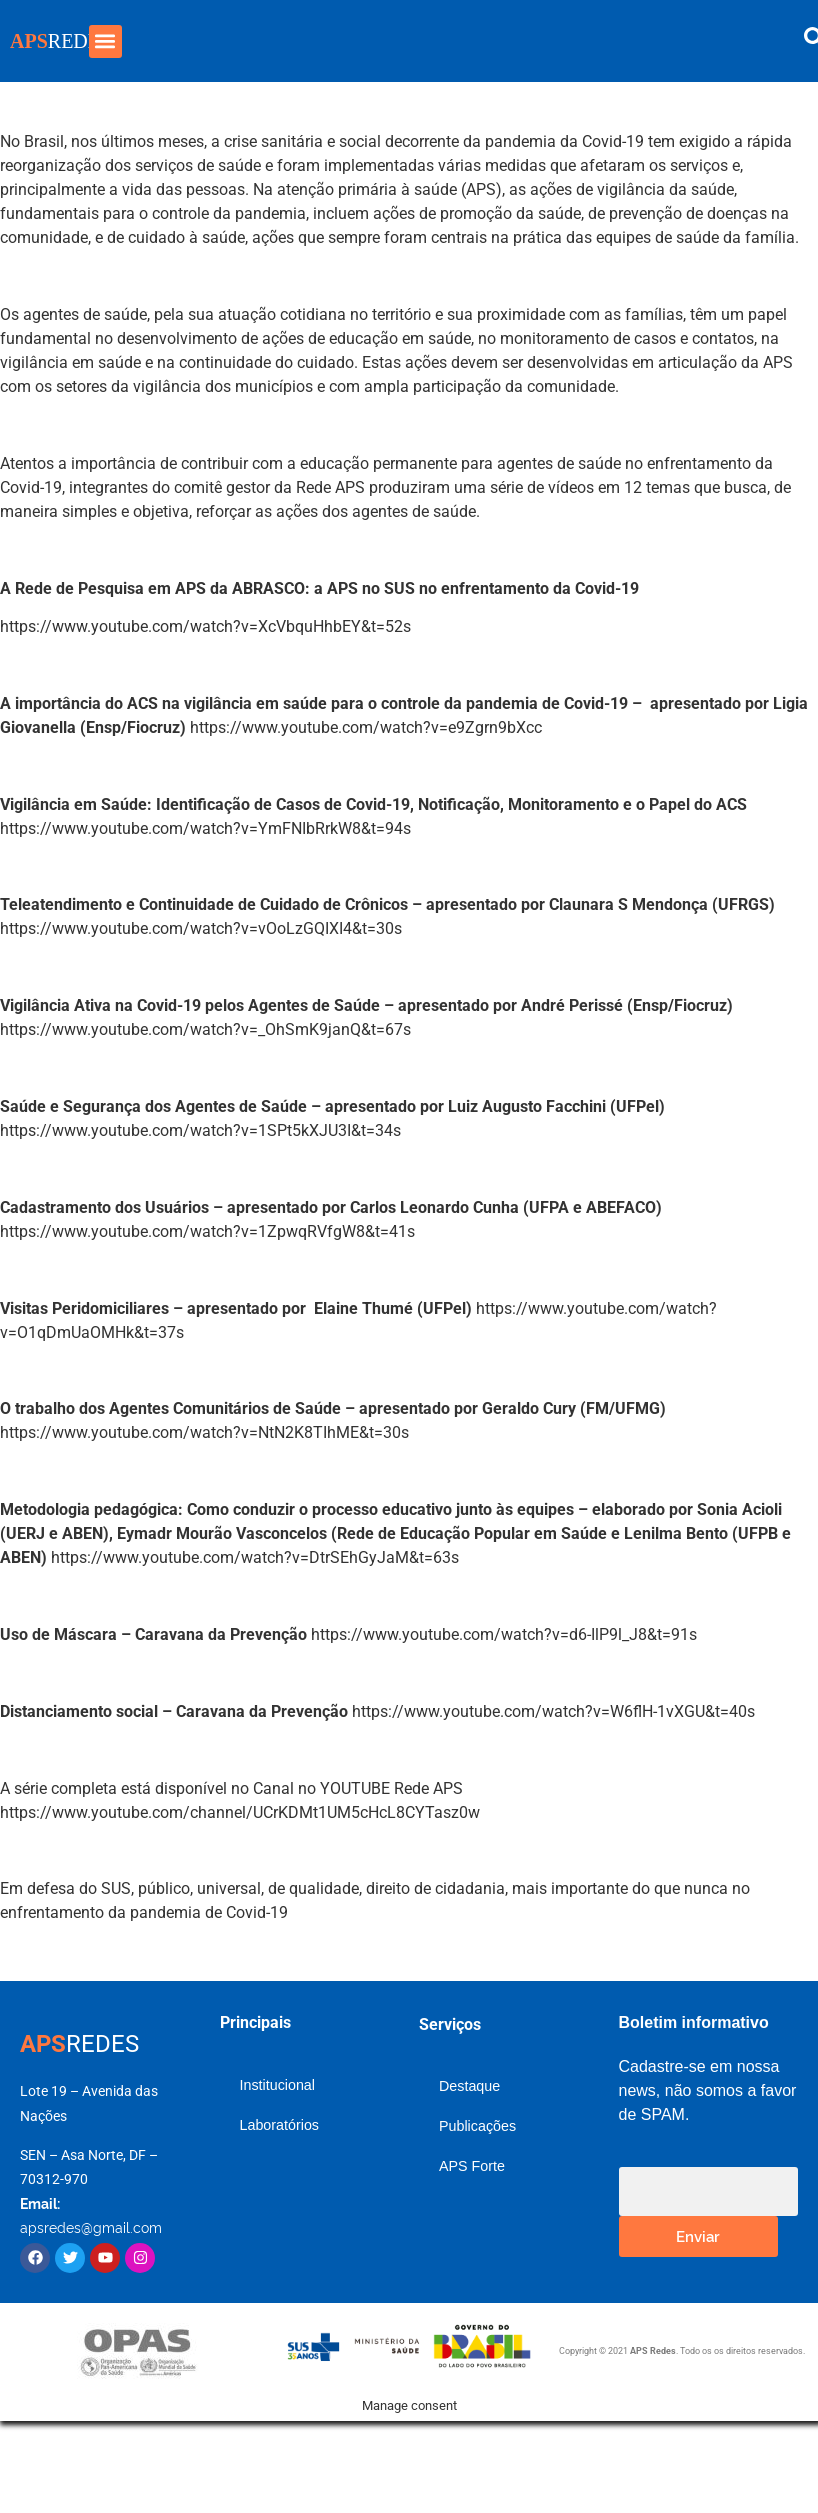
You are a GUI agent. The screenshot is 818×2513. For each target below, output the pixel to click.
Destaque (469, 2086)
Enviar (698, 2235)
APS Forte (472, 2166)
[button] (105, 41)
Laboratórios (279, 2125)
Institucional (278, 2085)
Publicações (477, 2126)
